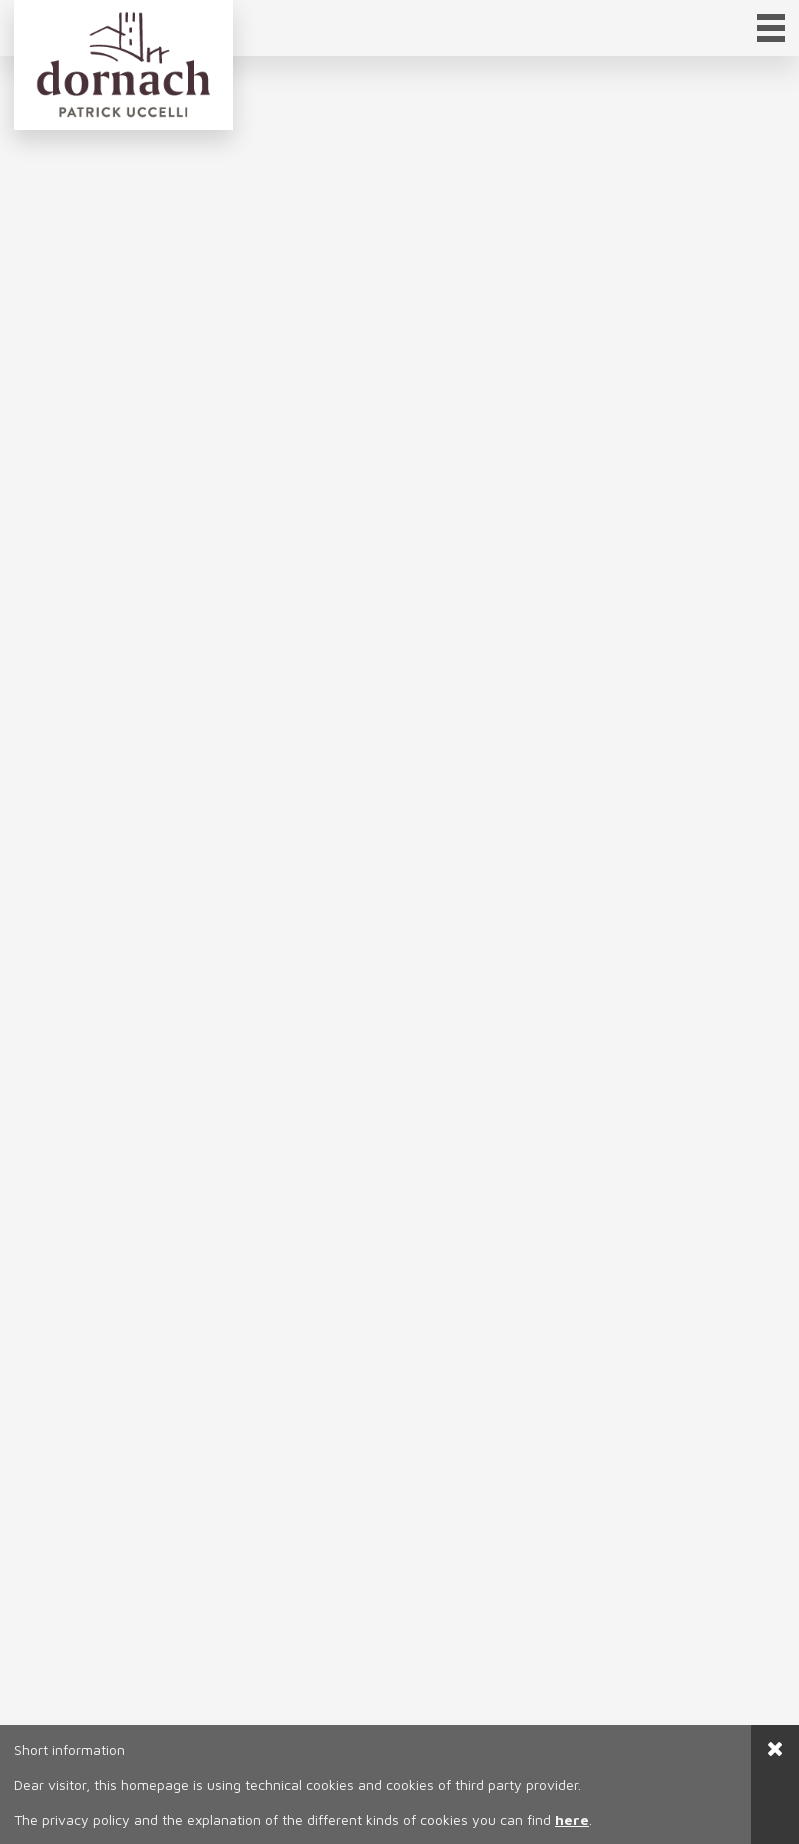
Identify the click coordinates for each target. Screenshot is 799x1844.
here (572, 1819)
